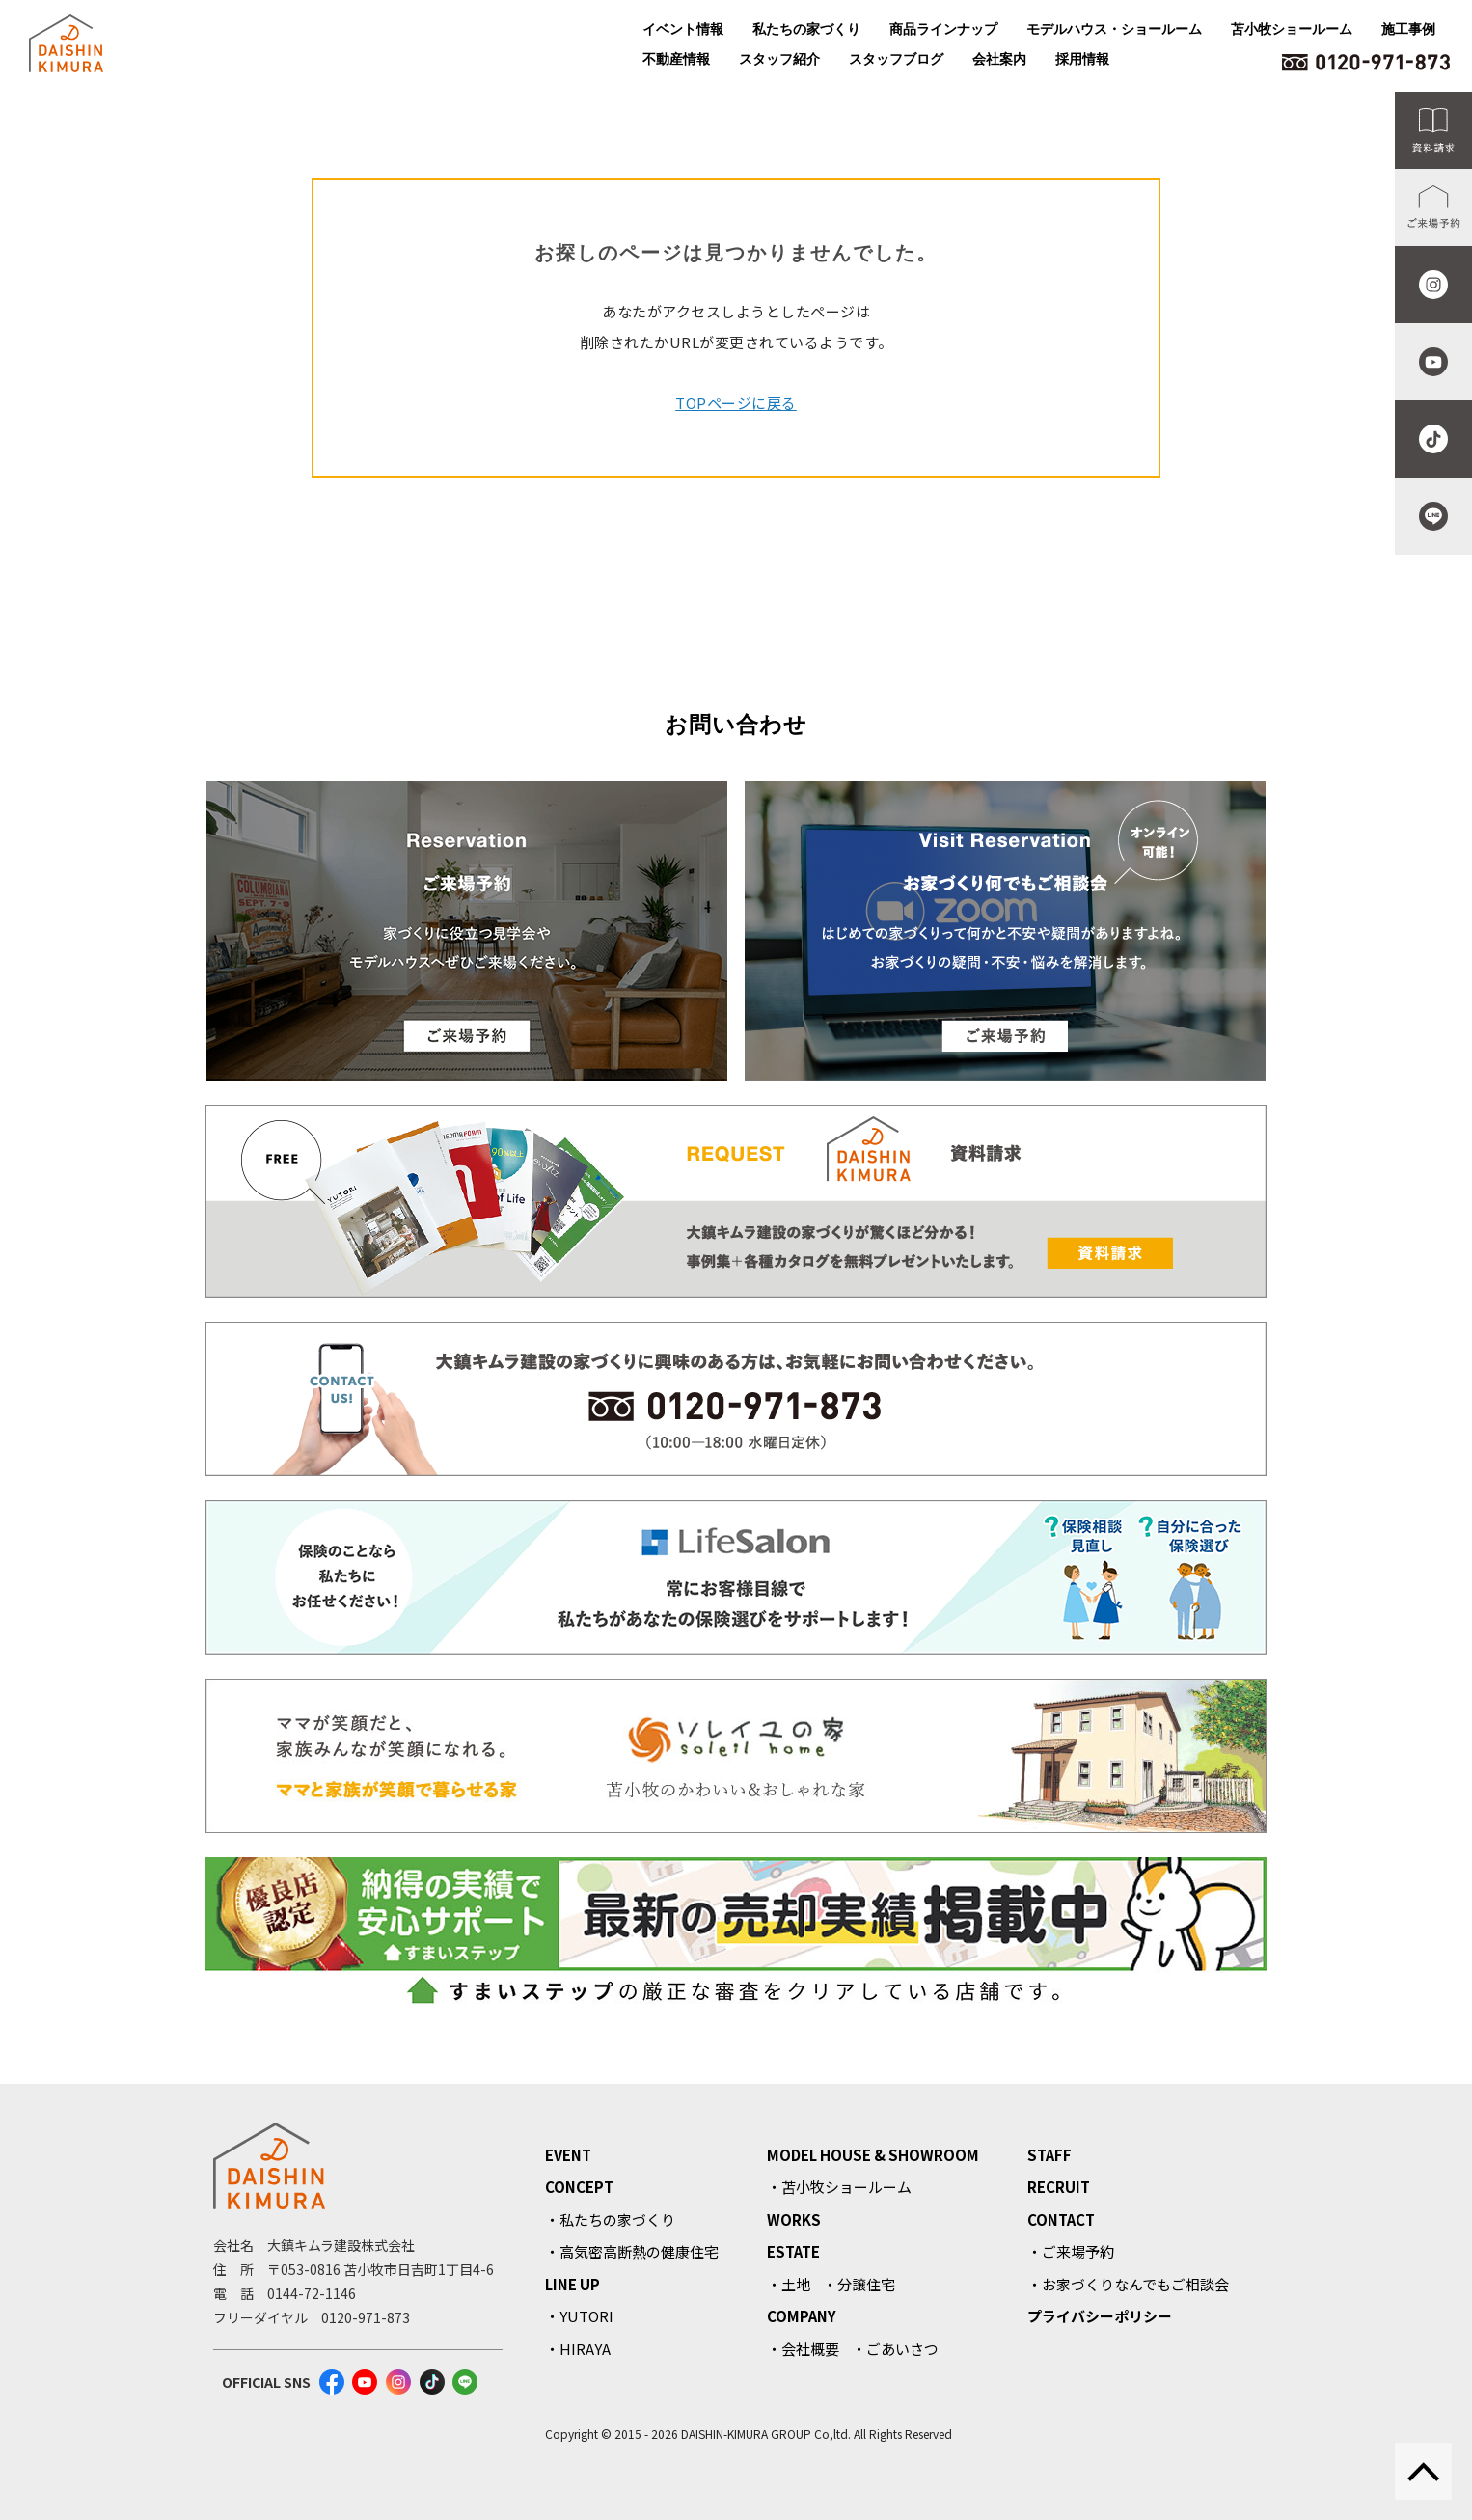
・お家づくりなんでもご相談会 (1128, 2284)
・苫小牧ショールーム (839, 2187)
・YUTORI (579, 2316)
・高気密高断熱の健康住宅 (632, 2251)
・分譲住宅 (859, 2284)
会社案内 (999, 59)
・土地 (788, 2284)
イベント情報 (682, 29)
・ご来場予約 (1070, 2251)
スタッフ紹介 (779, 59)
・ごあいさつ (895, 2349)
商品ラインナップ (943, 29)
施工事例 (1408, 29)
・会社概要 (803, 2349)
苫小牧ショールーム (1291, 29)
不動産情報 (676, 59)
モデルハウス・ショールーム (1114, 29)
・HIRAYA (578, 2349)
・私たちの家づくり (610, 2219)
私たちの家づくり (806, 29)
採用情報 (1082, 59)
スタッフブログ (896, 59)
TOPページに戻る (736, 403)
